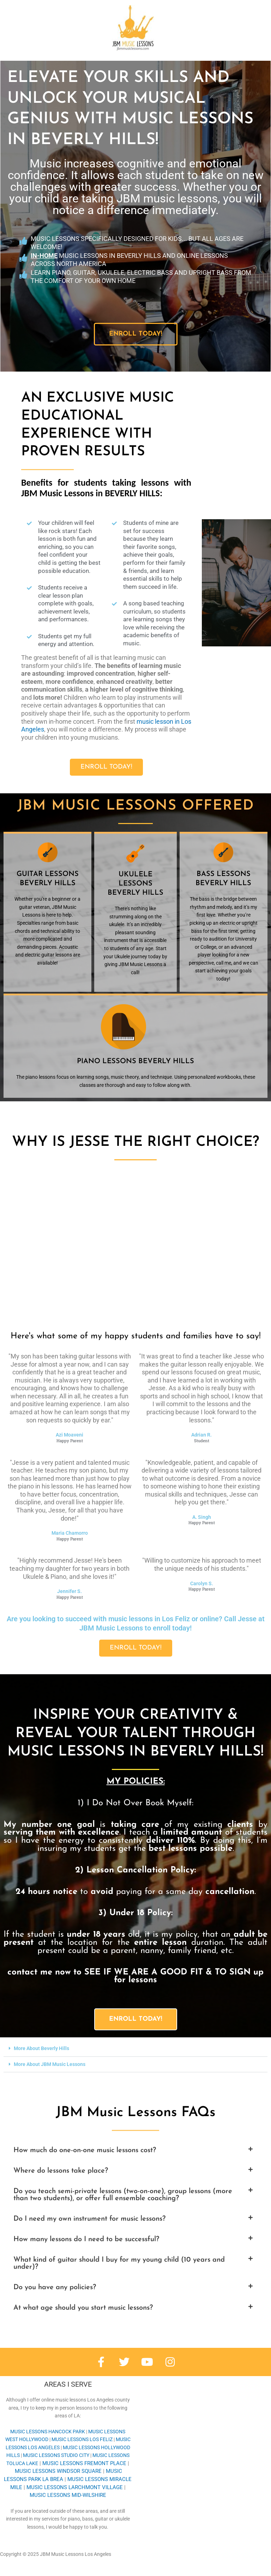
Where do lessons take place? (60, 2170)
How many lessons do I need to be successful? (86, 2239)
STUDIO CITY (56, 2455)
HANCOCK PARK (47, 2431)
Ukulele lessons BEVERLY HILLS (135, 883)
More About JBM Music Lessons (49, 2064)
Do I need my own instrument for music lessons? (89, 2218)
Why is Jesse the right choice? (135, 1142)
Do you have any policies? (54, 2287)
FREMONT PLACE (84, 2463)
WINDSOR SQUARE (58, 2471)
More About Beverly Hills (41, 2048)
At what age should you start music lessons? (83, 2307)
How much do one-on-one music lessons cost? (84, 2150)
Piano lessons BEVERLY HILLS (135, 1061)
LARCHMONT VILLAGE (74, 2487)
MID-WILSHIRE (68, 2495)
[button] (135, 2049)
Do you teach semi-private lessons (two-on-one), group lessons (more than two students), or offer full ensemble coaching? (122, 2195)
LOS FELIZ (82, 2439)
